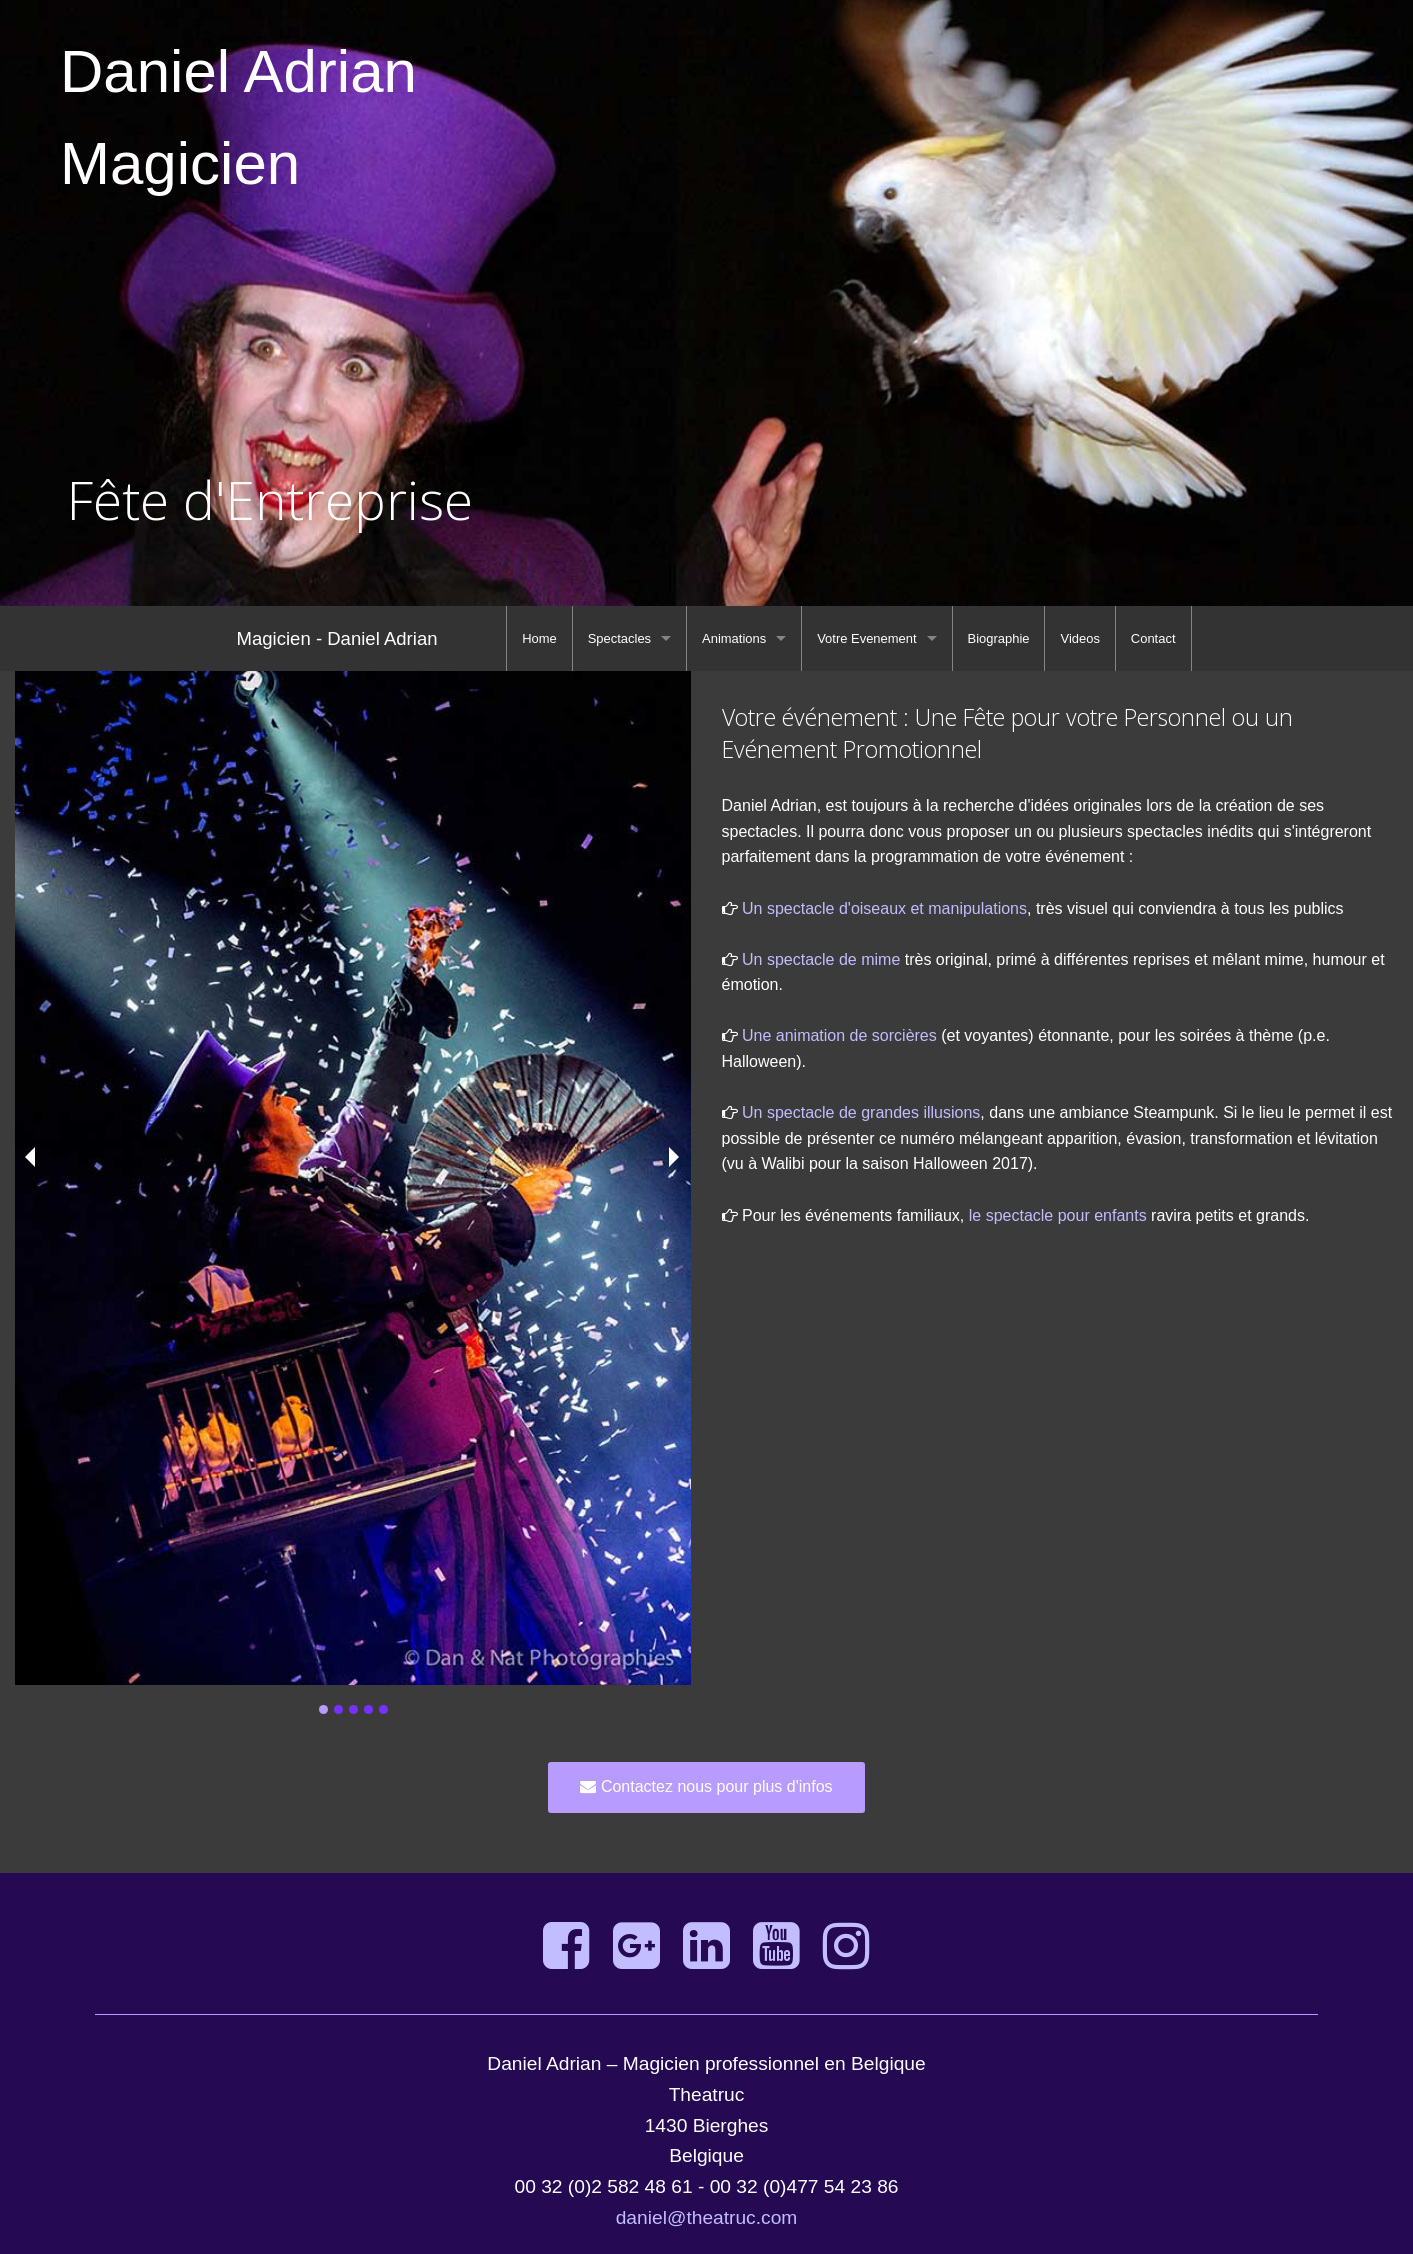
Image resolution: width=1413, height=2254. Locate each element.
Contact (1153, 638)
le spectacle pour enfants (1058, 1215)
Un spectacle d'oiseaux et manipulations (884, 908)
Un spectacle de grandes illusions (861, 1112)
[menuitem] (539, 638)
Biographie (999, 638)
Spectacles (619, 638)
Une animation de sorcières (839, 1035)
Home (539, 638)
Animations (734, 638)
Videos (1079, 638)
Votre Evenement (866, 638)
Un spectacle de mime (821, 959)
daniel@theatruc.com (707, 2217)
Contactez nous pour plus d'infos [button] (706, 1786)
